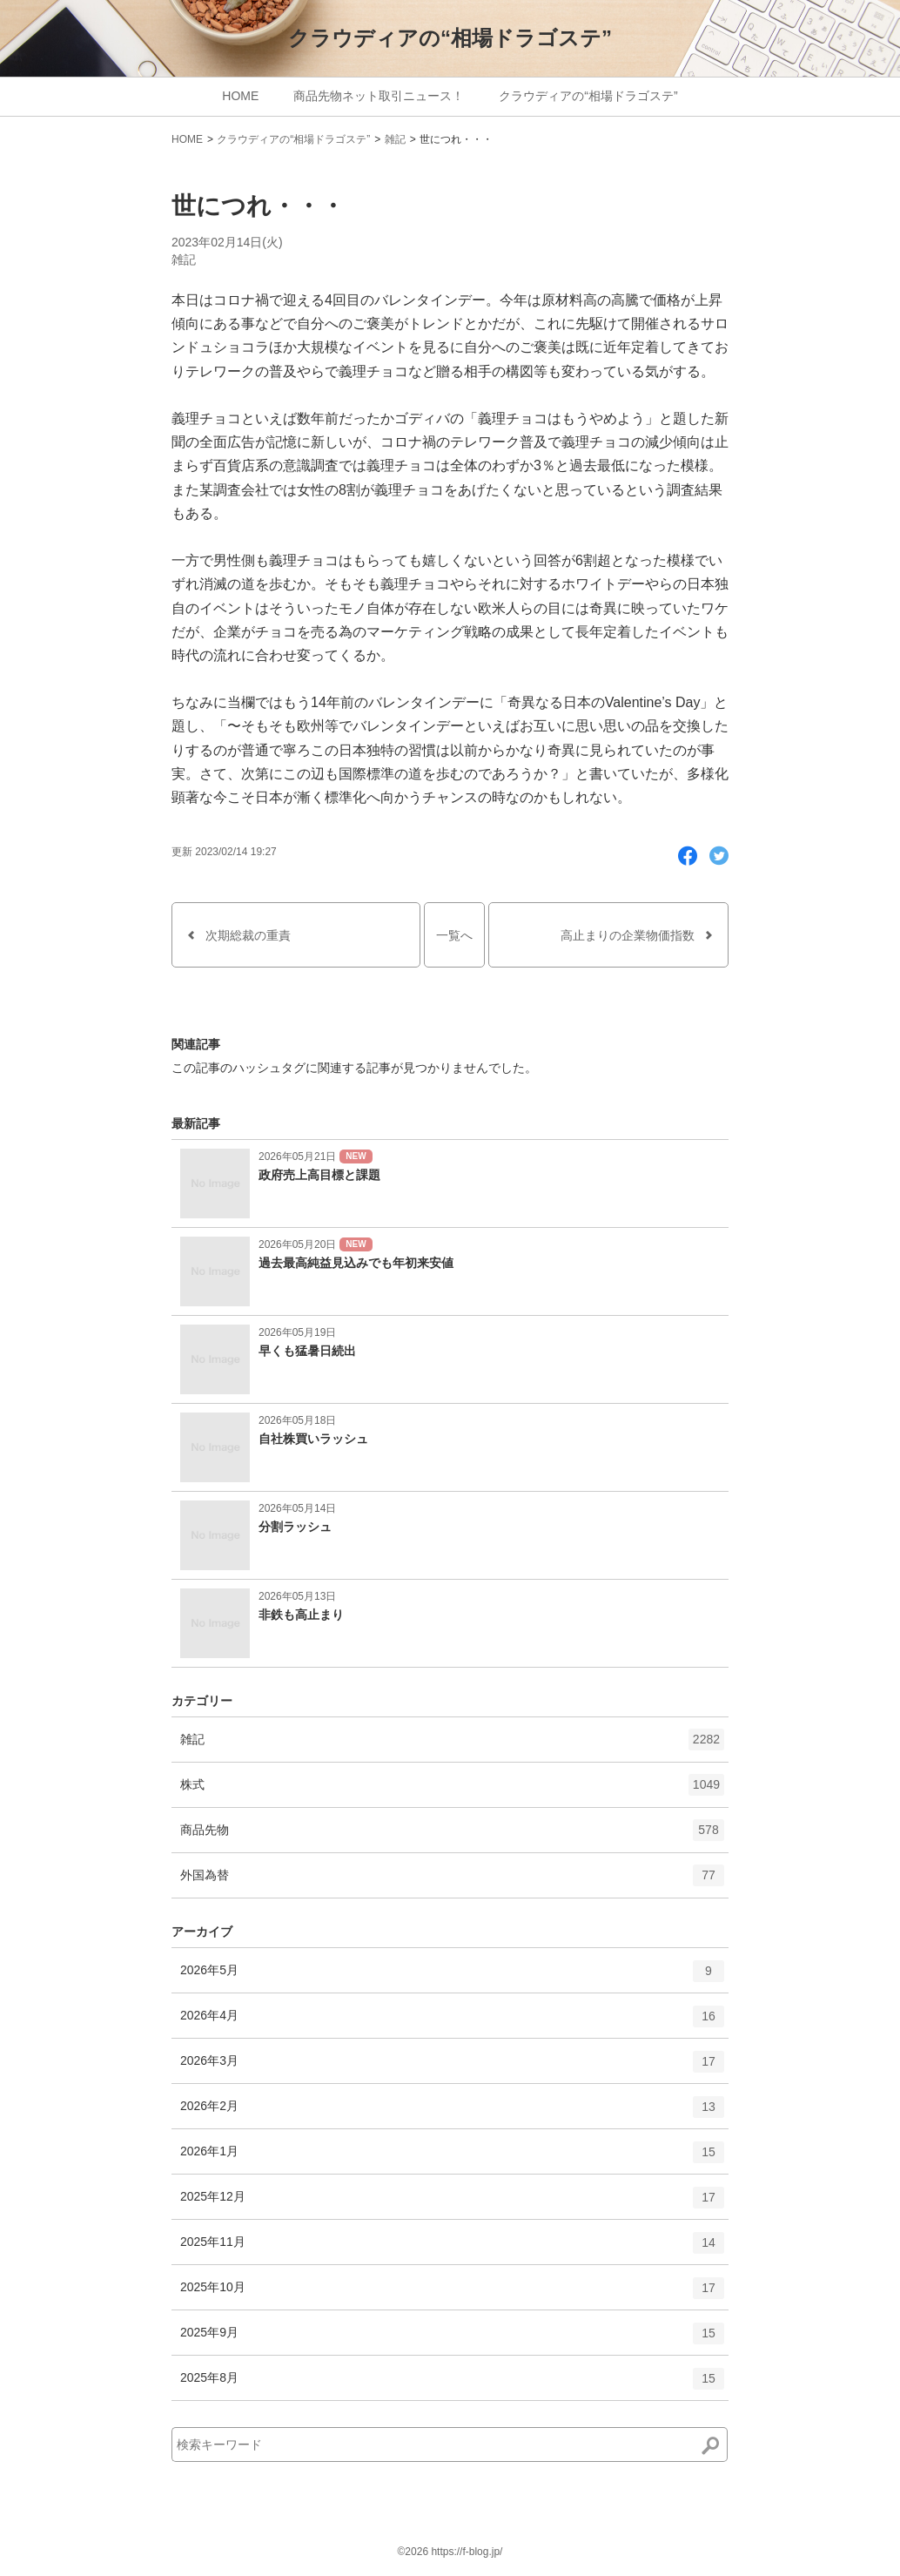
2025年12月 (452, 2203)
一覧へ (454, 935)
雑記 (395, 139)
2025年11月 (452, 2248)
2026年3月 (452, 2067)
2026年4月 (452, 2022)
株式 (452, 1790)
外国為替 (452, 1881)
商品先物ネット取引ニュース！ (378, 96)
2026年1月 (452, 2158)
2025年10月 (452, 2293)
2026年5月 (452, 1976)
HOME (240, 96)
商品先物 (452, 1835)
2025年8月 (452, 2384)
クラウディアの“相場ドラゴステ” (450, 38)
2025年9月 (452, 2339)
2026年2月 (452, 2112)
